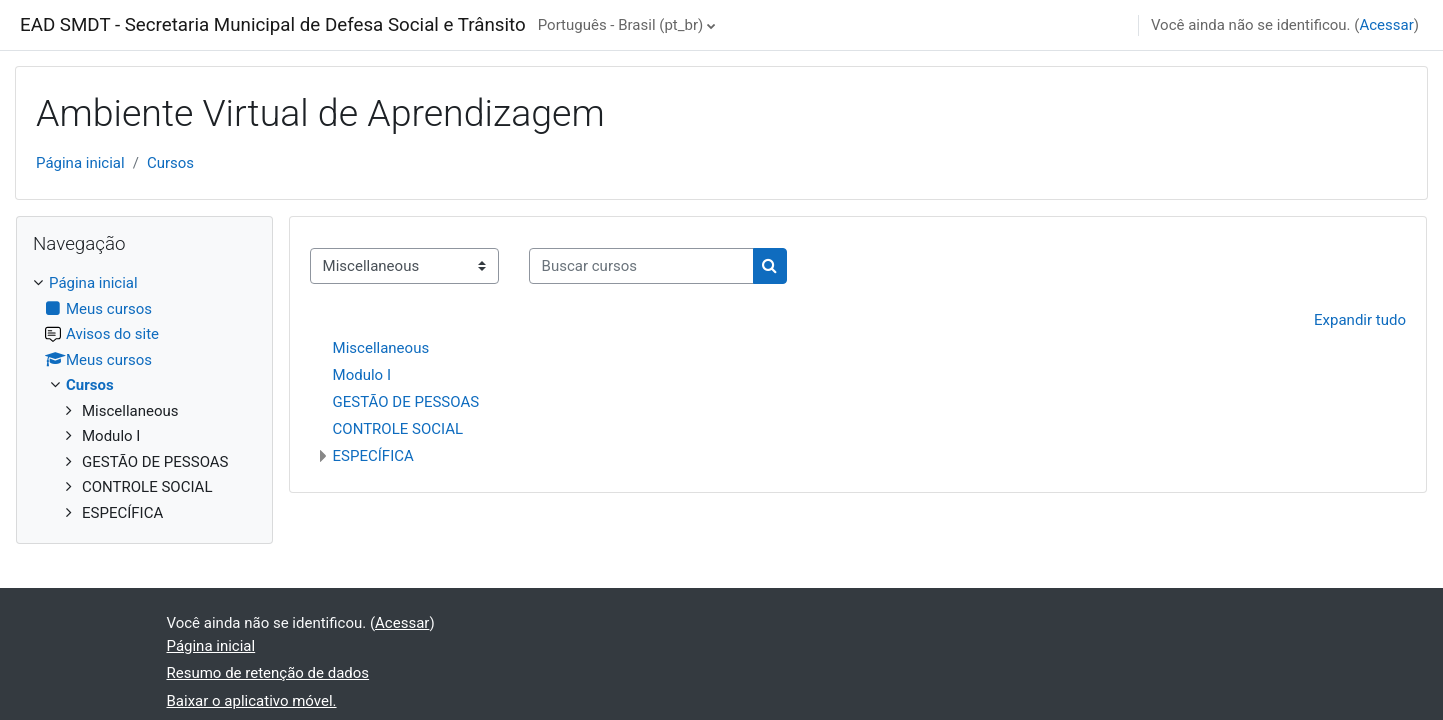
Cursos (170, 163)
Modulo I (362, 375)
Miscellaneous (381, 348)
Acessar (1386, 25)
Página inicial (80, 163)
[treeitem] (144, 398)
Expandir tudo (1360, 320)
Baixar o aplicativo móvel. (252, 701)
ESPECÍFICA (373, 456)
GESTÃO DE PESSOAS (406, 402)
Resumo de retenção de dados (268, 673)
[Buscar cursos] (641, 266)
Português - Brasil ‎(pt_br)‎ (621, 25)
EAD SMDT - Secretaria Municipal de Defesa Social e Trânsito (273, 25)
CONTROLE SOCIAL (398, 429)
